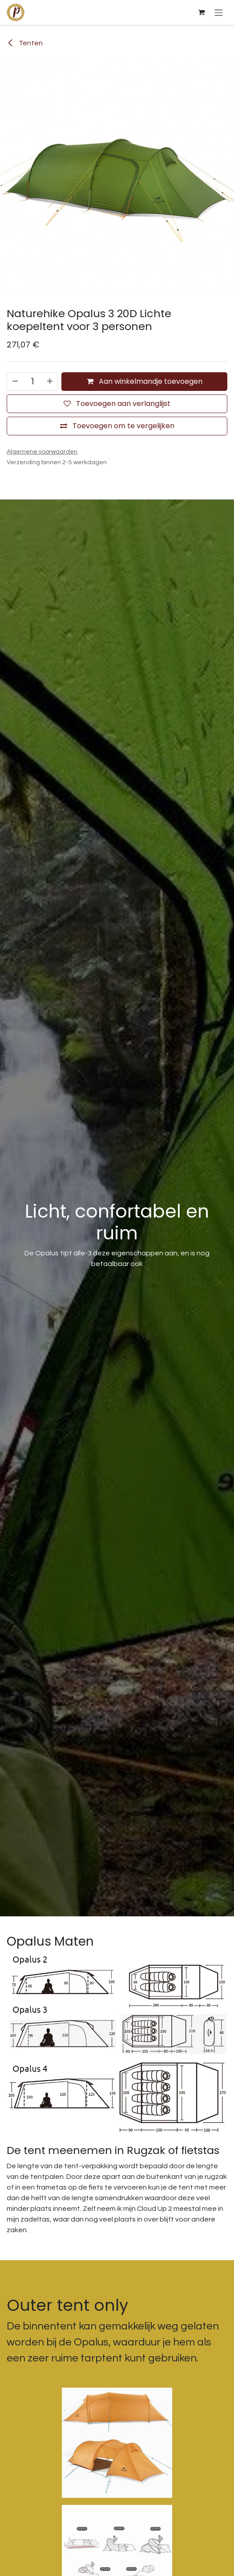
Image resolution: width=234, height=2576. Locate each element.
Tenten (25, 43)
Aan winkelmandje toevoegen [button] (144, 381)
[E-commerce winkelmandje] (201, 12)
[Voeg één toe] (50, 381)
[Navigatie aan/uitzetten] (218, 12)
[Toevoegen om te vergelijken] (117, 426)
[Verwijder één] (14, 381)
